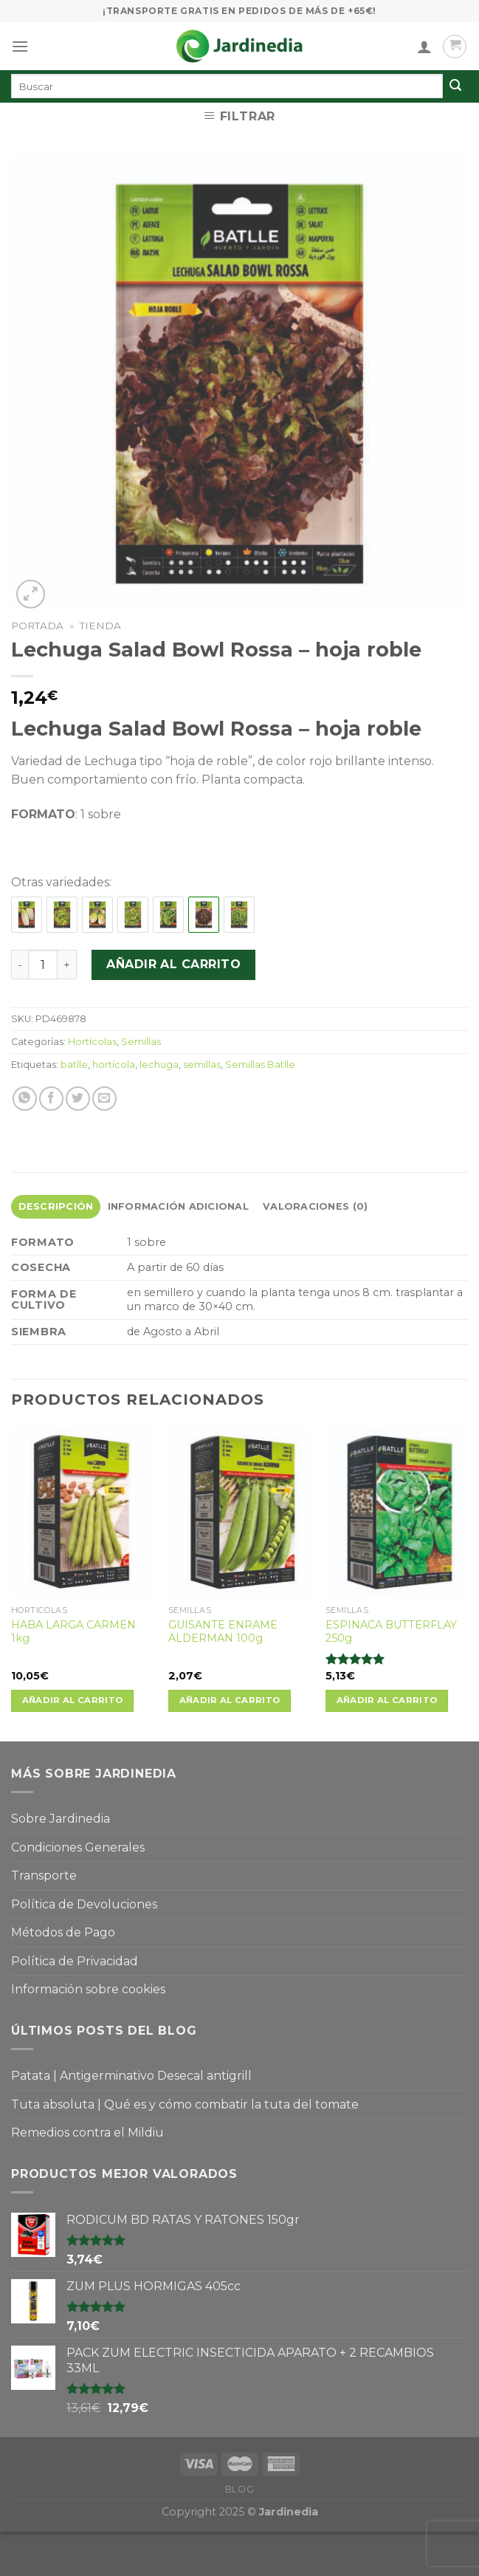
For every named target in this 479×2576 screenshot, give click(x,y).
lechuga (159, 1064)
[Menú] (20, 46)
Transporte (44, 1875)
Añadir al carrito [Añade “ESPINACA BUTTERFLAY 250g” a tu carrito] (387, 1700)
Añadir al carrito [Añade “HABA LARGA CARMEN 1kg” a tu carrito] (72, 1700)
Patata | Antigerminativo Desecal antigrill (131, 2076)
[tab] (55, 1207)
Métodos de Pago (63, 1932)
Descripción (56, 1206)
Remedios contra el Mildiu (87, 2132)
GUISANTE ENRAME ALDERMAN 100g (223, 1631)
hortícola (113, 1064)
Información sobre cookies (88, 1989)
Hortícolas (92, 1041)
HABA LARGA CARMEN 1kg (73, 1631)
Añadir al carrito (173, 964)
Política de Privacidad (74, 1961)
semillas (202, 1064)
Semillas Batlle (260, 1064)
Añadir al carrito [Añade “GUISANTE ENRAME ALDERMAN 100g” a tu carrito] (229, 1700)
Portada (37, 625)
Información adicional (178, 1206)
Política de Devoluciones (84, 1904)
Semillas (141, 1041)
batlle (74, 1064)
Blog (239, 2489)
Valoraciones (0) (315, 1206)
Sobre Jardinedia (60, 1819)
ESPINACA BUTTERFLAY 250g (391, 1631)
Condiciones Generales (78, 1847)
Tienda (100, 625)
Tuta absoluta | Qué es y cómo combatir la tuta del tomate (185, 2104)
